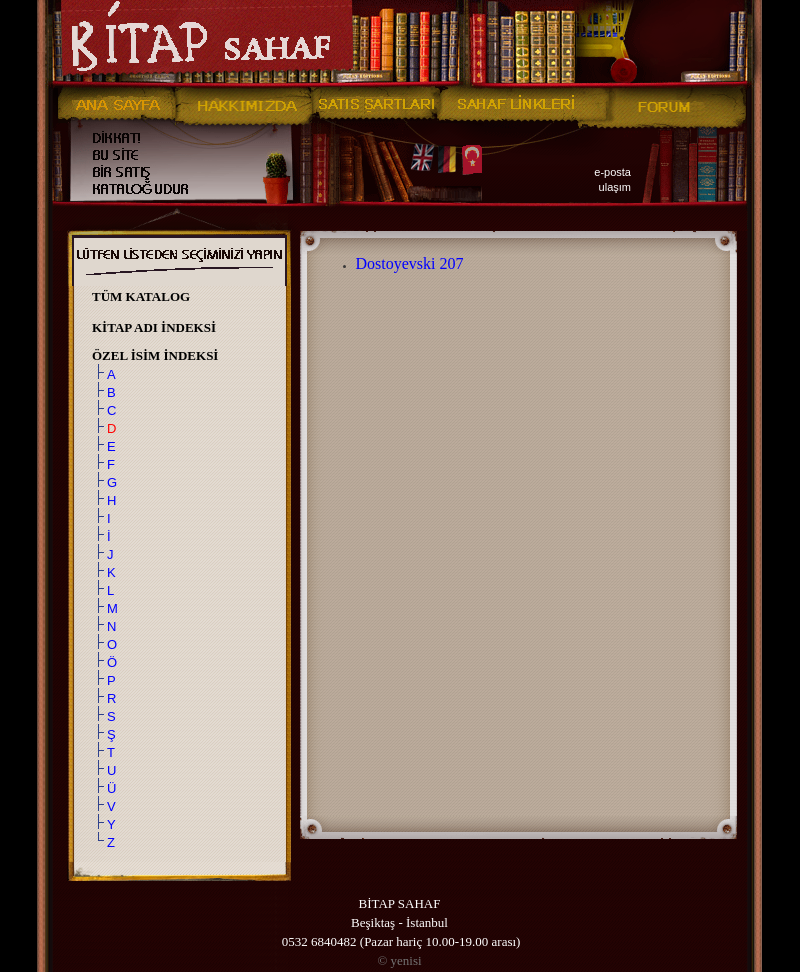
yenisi (399, 960)
